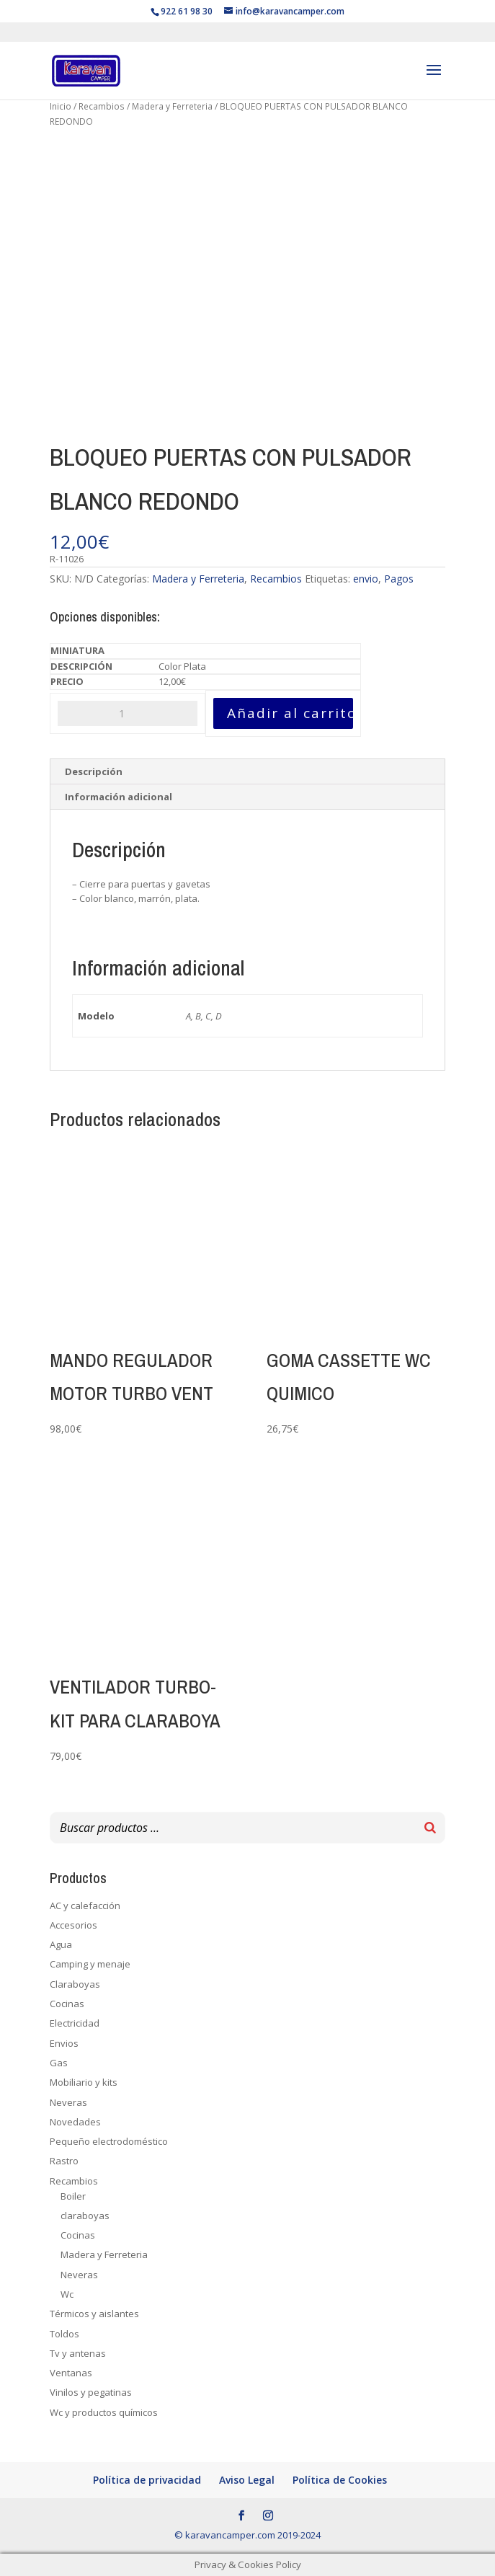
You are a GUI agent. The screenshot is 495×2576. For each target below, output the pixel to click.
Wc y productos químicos (104, 2412)
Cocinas (67, 2003)
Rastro (64, 2160)
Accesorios (73, 1924)
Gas (59, 2062)
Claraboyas (75, 1984)
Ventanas (71, 2372)
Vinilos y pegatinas (91, 2392)
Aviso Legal (247, 2480)
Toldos (64, 2333)
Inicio (60, 106)
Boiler (73, 2196)
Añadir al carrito (290, 713)
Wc (67, 2294)
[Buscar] (430, 1828)
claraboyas (85, 2215)
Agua (61, 1944)
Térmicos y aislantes (94, 2313)
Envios (64, 2043)
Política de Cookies (340, 2480)
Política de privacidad (147, 2480)
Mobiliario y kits (83, 2082)
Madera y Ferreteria (172, 106)
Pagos (399, 578)
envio (365, 578)
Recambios (102, 106)
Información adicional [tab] (118, 796)
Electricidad (74, 2023)
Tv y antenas (78, 2353)
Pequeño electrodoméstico (109, 2141)
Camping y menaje (90, 1963)
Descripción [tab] (93, 771)
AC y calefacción (85, 1905)
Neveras (68, 2102)
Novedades (75, 2121)
